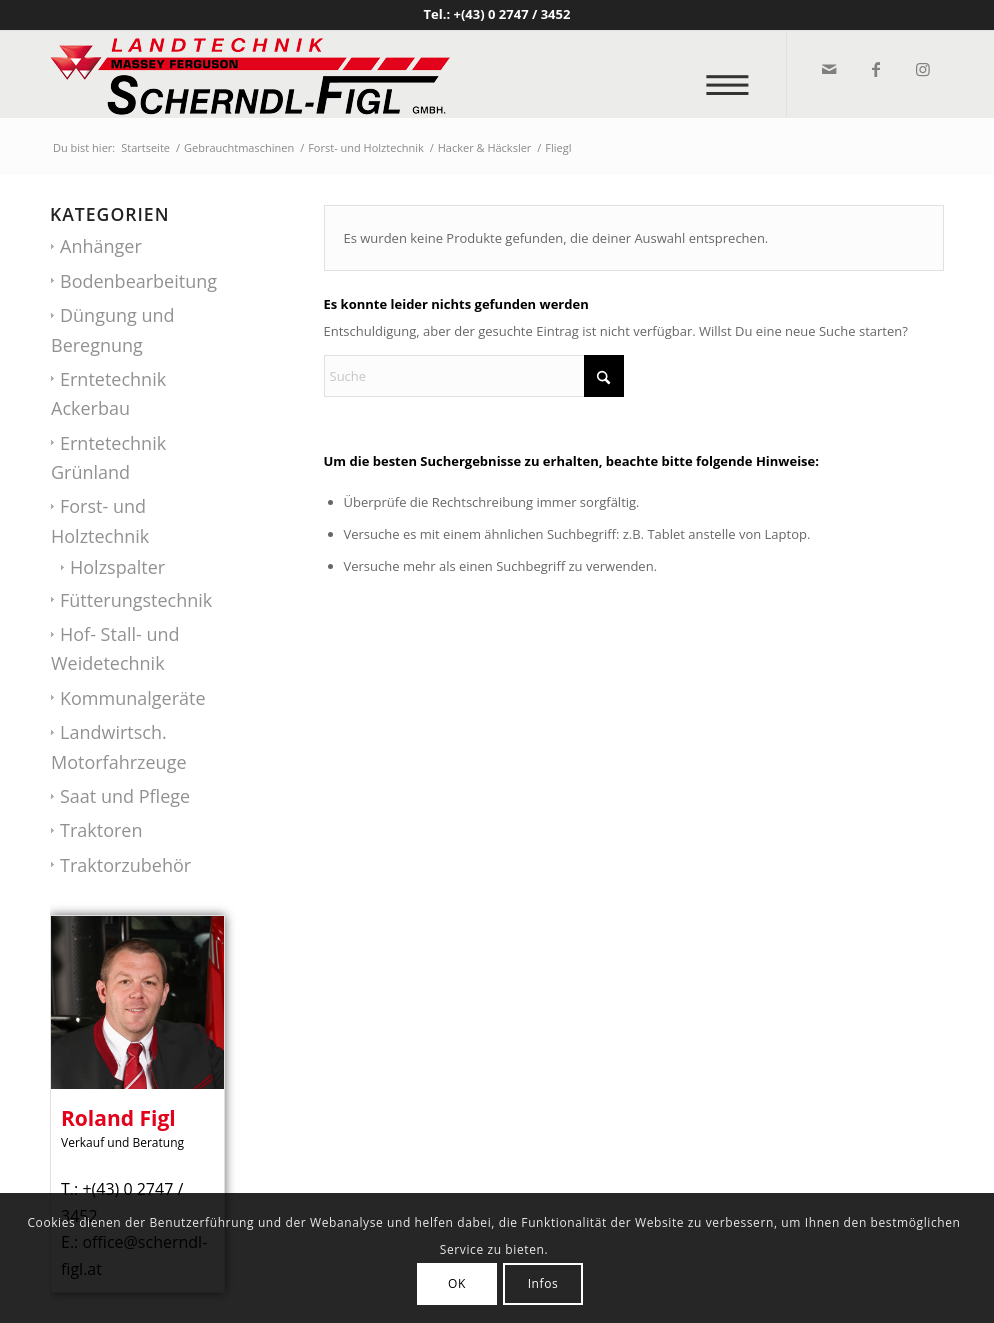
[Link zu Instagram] (921, 69)
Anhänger (101, 246)
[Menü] (733, 74)
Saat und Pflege (125, 796)
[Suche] (474, 376)
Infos (543, 1283)
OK (457, 1283)
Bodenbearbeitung (138, 281)
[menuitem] (733, 74)
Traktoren (101, 830)
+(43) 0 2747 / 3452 (512, 14)
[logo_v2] (250, 74)
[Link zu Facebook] (874, 69)
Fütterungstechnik (136, 600)
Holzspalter (117, 567)
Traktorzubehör (125, 865)
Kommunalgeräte (133, 698)
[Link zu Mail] (827, 69)
